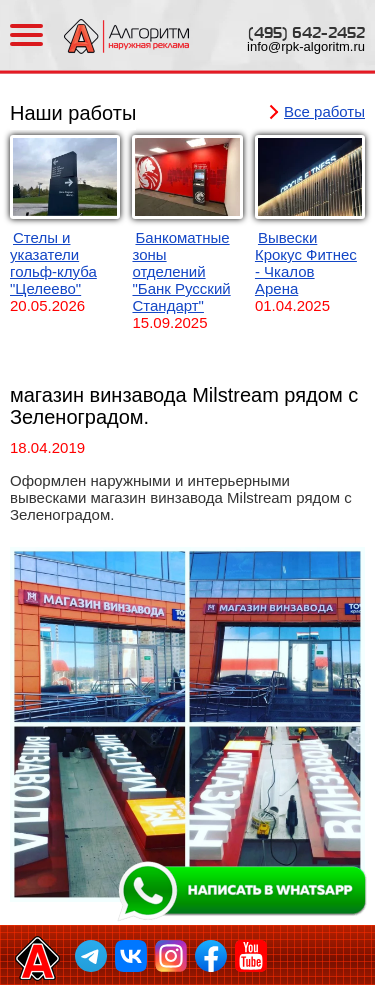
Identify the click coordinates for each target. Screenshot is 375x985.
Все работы (324, 111)
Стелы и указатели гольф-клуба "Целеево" (53, 263)
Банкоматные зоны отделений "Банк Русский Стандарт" (181, 271)
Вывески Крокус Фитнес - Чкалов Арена (306, 263)
